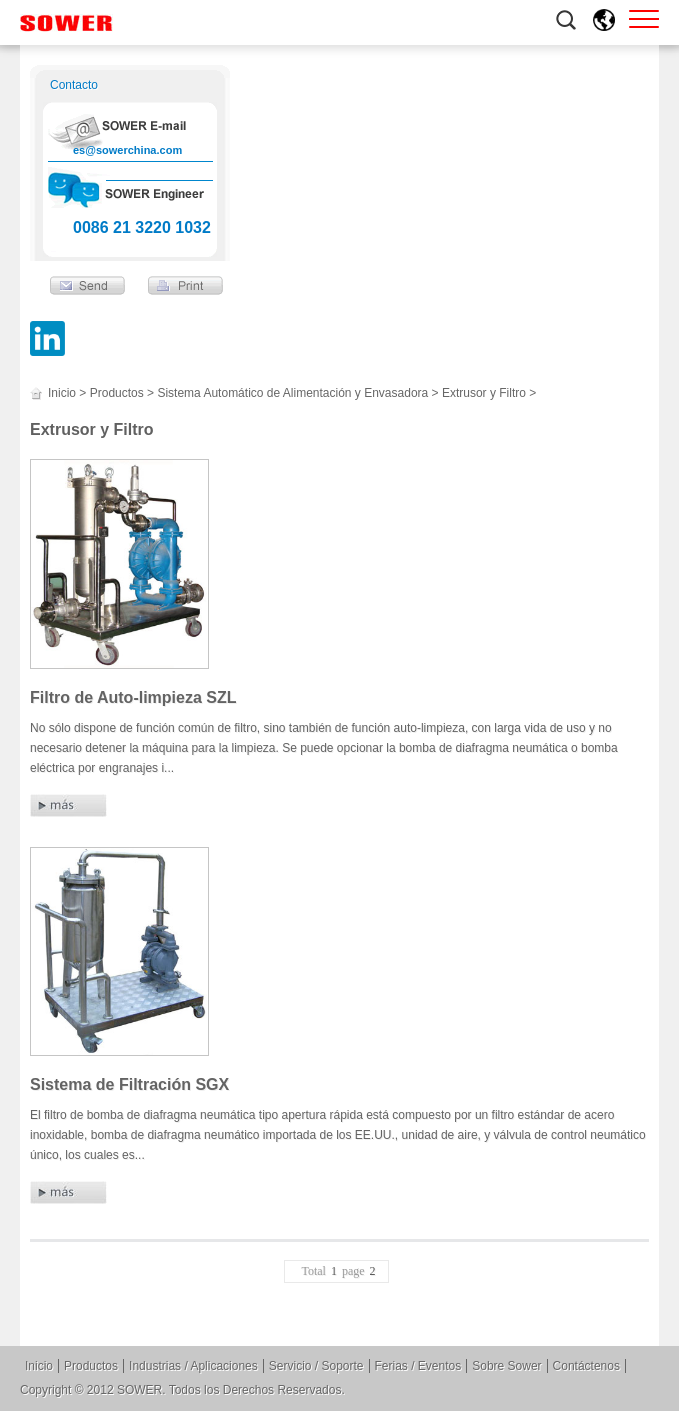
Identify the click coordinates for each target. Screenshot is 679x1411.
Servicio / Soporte (316, 1366)
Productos (117, 393)
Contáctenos (586, 1366)
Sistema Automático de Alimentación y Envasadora (292, 393)
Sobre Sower (506, 1366)
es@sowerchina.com (127, 150)
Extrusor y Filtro (484, 393)
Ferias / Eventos (418, 1366)
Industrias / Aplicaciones (193, 1366)
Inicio (62, 393)
